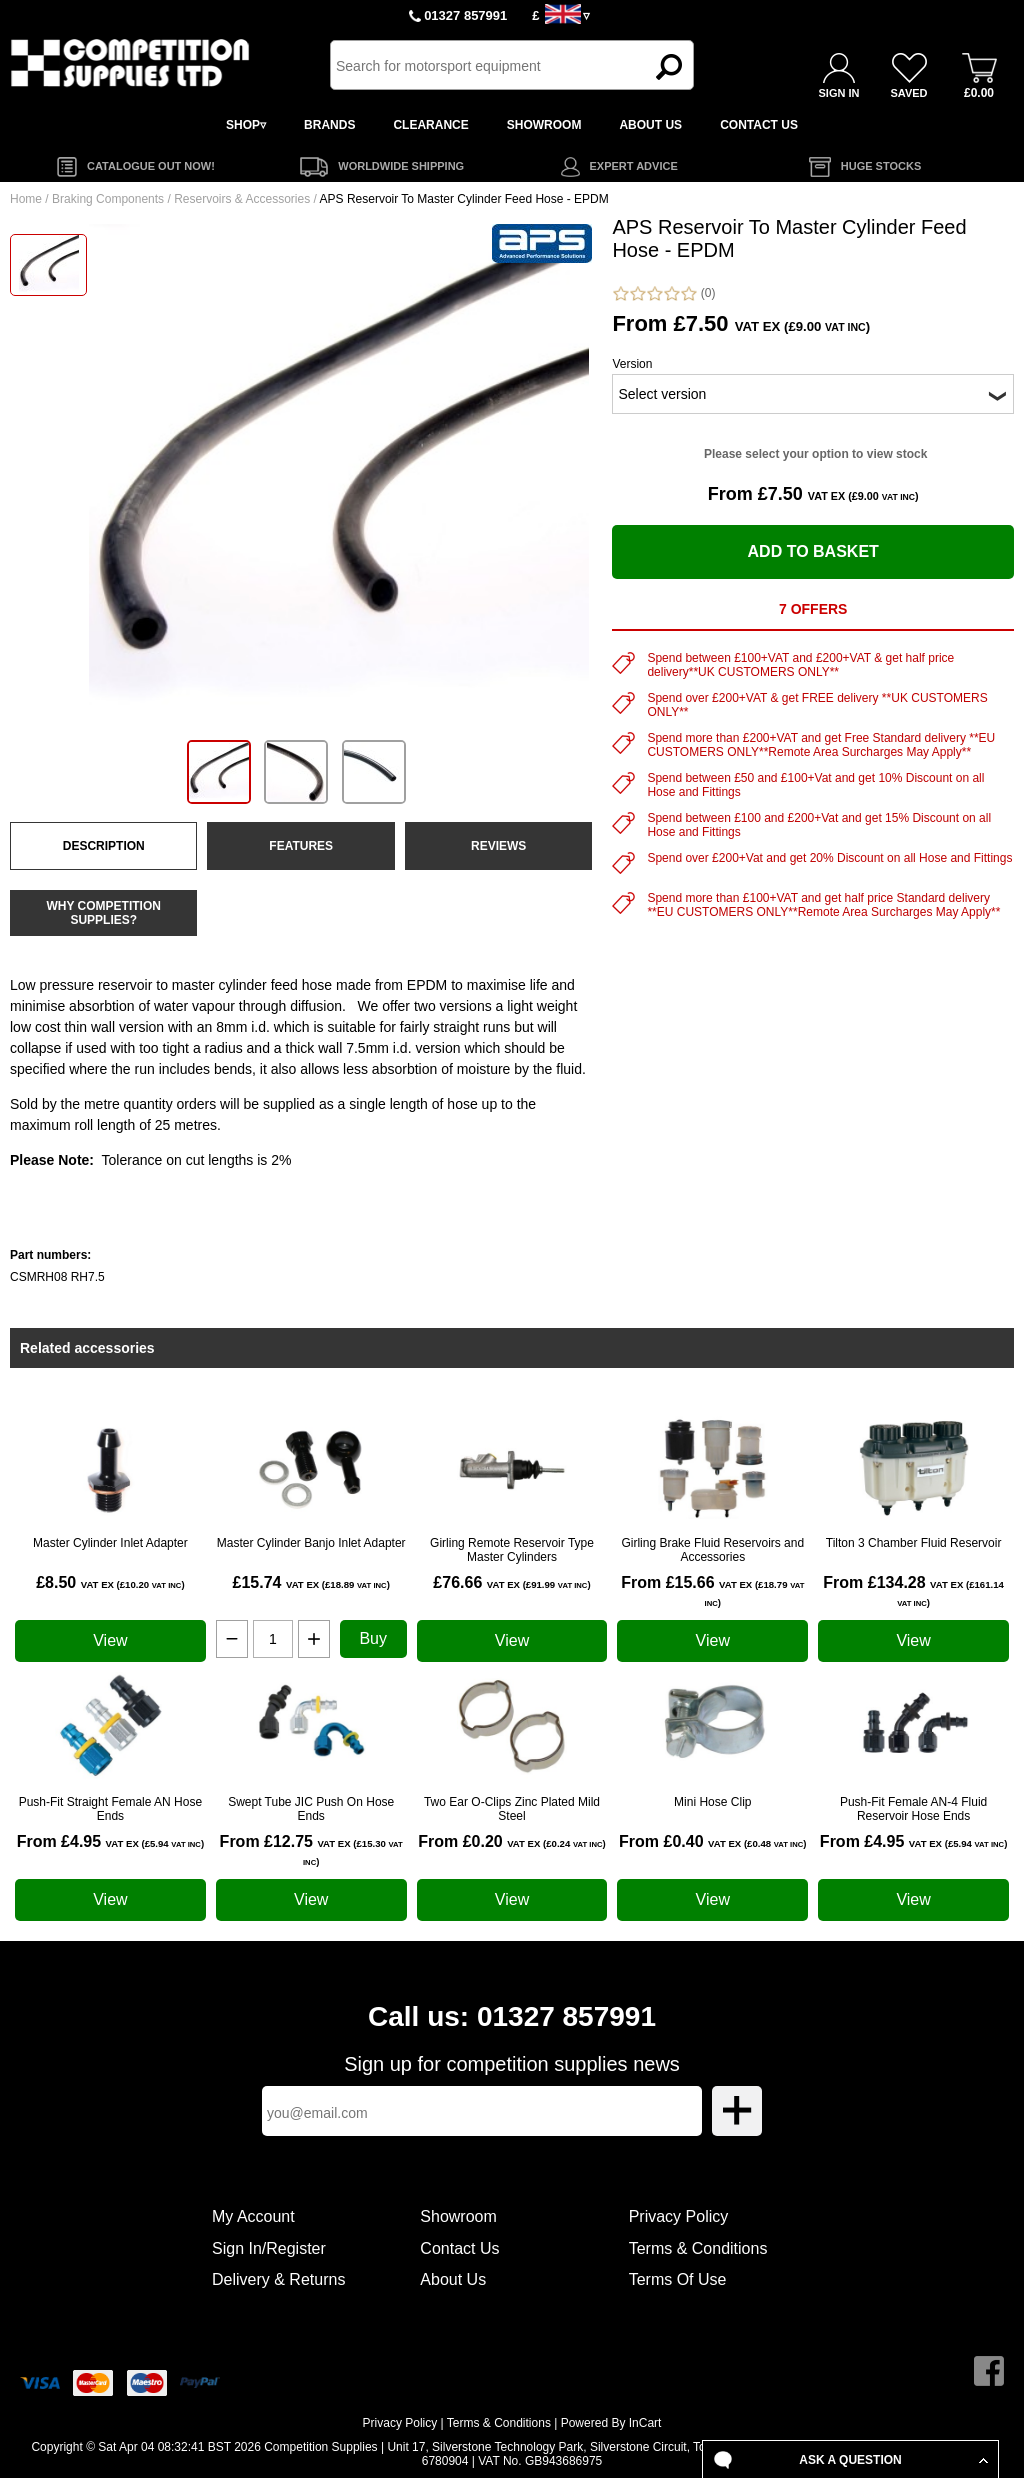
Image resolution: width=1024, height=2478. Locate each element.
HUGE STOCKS (881, 166)
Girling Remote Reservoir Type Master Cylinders (512, 1550)
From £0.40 (712, 1841)
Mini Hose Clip (712, 1802)
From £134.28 (913, 1591)
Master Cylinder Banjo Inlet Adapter (311, 1543)
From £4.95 (110, 1841)
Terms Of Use (678, 2279)
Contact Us (459, 2248)
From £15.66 (712, 1591)
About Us (453, 2279)
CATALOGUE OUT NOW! (151, 166)
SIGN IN (839, 93)
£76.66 (511, 1582)
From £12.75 (311, 1850)
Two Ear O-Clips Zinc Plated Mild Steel (512, 1809)
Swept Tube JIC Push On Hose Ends (311, 1809)
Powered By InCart (611, 2423)
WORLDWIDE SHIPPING (401, 166)
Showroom (458, 2216)
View (110, 1640)
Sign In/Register (269, 2248)
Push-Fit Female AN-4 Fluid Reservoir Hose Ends (913, 1809)
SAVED (908, 93)
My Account (253, 2216)
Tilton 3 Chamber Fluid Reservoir (914, 1543)
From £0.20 (511, 1841)
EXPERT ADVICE (634, 166)
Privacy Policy (679, 2216)
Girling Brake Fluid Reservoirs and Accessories (712, 1550)
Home (26, 199)
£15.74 (311, 1582)
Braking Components (108, 199)
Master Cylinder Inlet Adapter (110, 1543)
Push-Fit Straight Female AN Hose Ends (110, 1809)
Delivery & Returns (278, 2279)
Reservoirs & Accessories (242, 199)
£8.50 (110, 1582)
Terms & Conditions (698, 2248)
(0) (663, 293)
